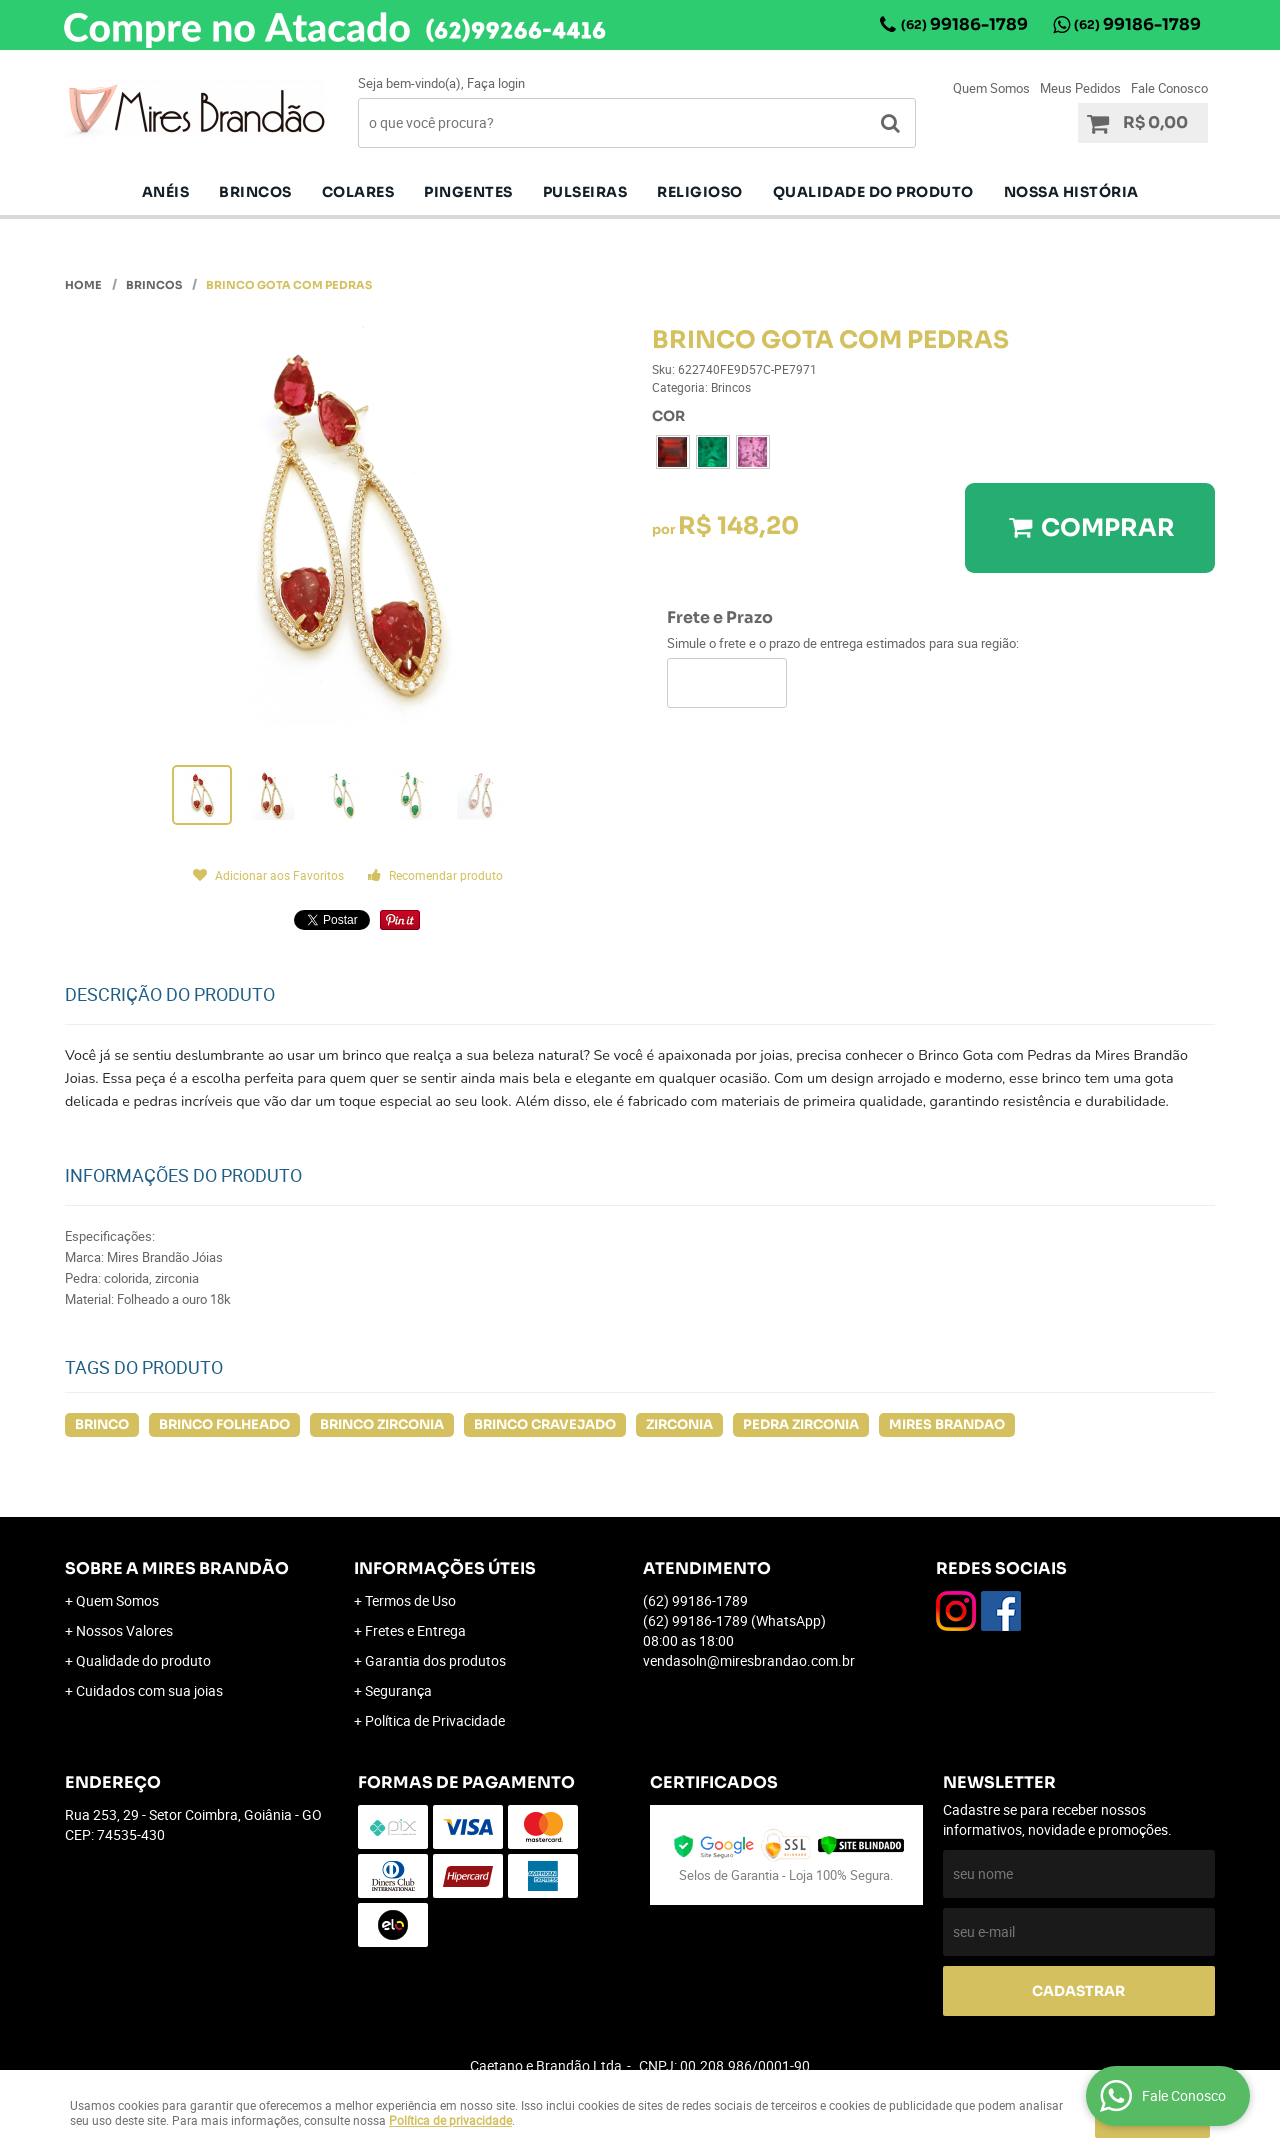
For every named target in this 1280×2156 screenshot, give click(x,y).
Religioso (700, 192)
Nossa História (1071, 192)
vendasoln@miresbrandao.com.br (749, 1660)
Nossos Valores (124, 1630)
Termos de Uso (410, 1600)
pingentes (468, 192)
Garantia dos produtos (435, 1660)
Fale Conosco (1169, 88)
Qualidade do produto (873, 192)
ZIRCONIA (679, 1424)
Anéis (166, 192)
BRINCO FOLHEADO (224, 1424)
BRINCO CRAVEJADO (545, 1424)
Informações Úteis (445, 1568)
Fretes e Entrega (415, 1630)
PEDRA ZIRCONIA (801, 1424)
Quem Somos (991, 88)
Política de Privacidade (435, 1720)
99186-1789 (964, 24)
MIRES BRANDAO (947, 1424)
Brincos (255, 192)
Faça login (496, 83)
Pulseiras (585, 192)
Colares (358, 192)
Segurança (398, 1690)
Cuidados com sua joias (149, 1690)
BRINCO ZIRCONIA (382, 1424)
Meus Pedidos (1080, 88)
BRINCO (102, 1424)
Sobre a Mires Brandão (177, 1568)
